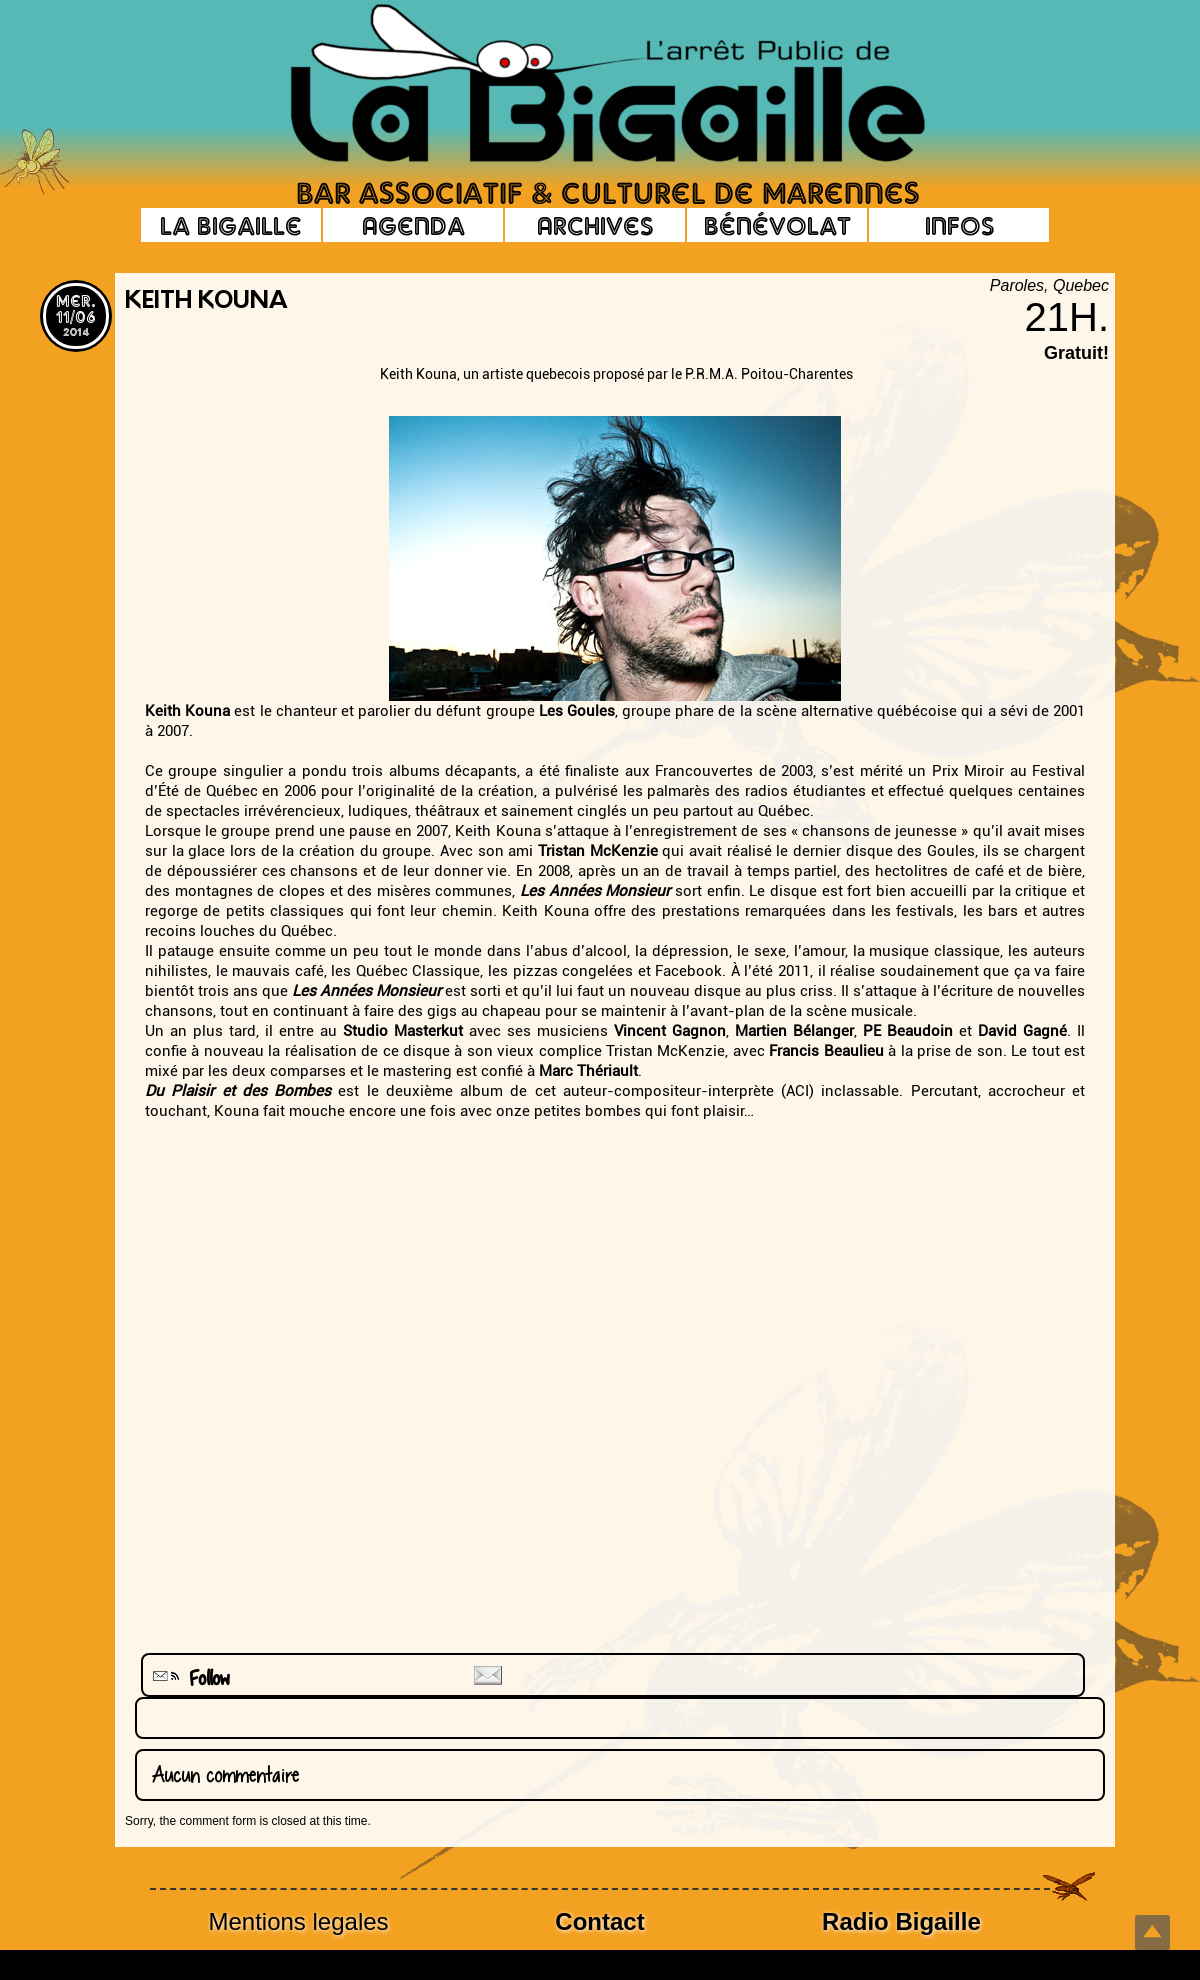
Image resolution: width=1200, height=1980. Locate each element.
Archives (595, 225)
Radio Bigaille (901, 1921)
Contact (599, 1921)
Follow (189, 1678)
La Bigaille (231, 225)
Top (1152, 1932)
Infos (959, 225)
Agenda (413, 225)
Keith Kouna (206, 302)
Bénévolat (777, 225)
